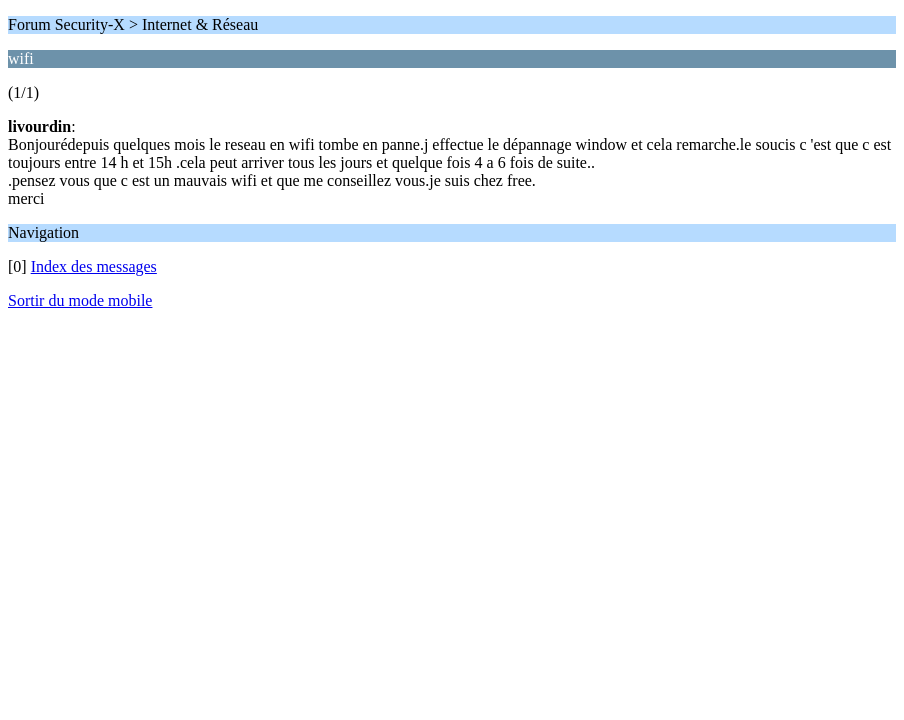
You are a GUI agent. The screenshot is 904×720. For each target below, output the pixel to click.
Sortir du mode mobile (80, 300)
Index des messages (94, 266)
